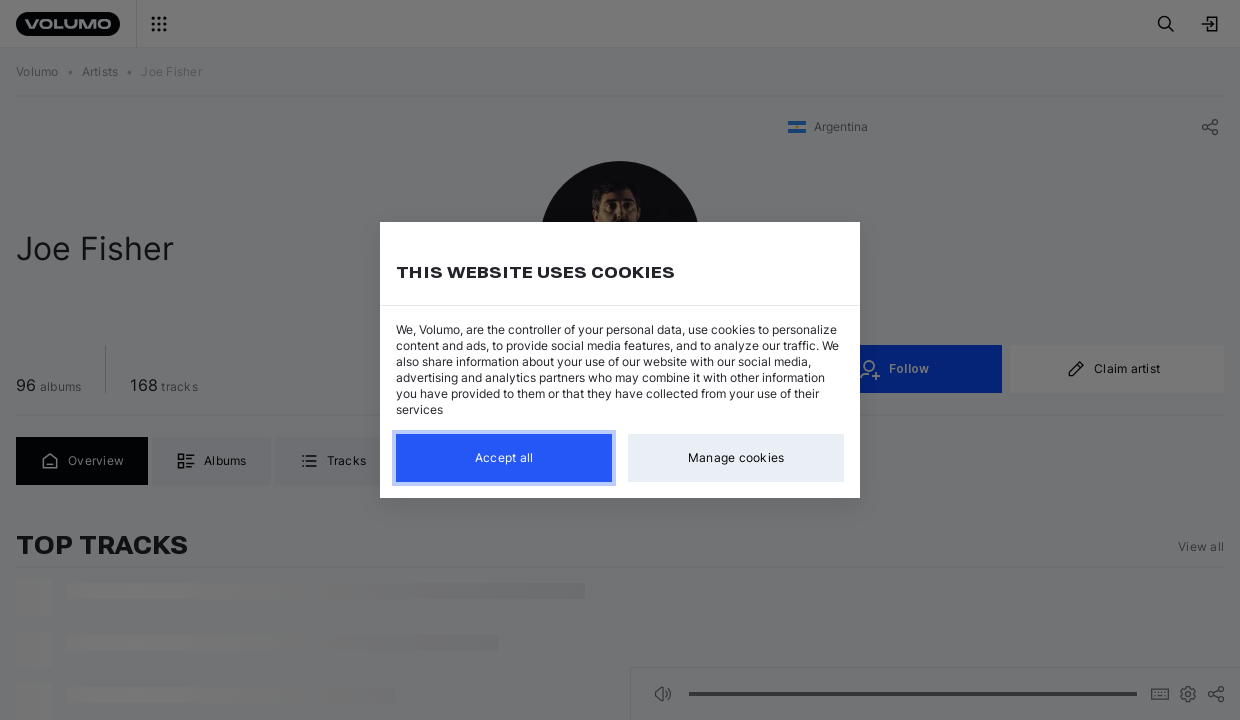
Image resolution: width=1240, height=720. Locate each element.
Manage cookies (736, 457)
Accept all (504, 457)
